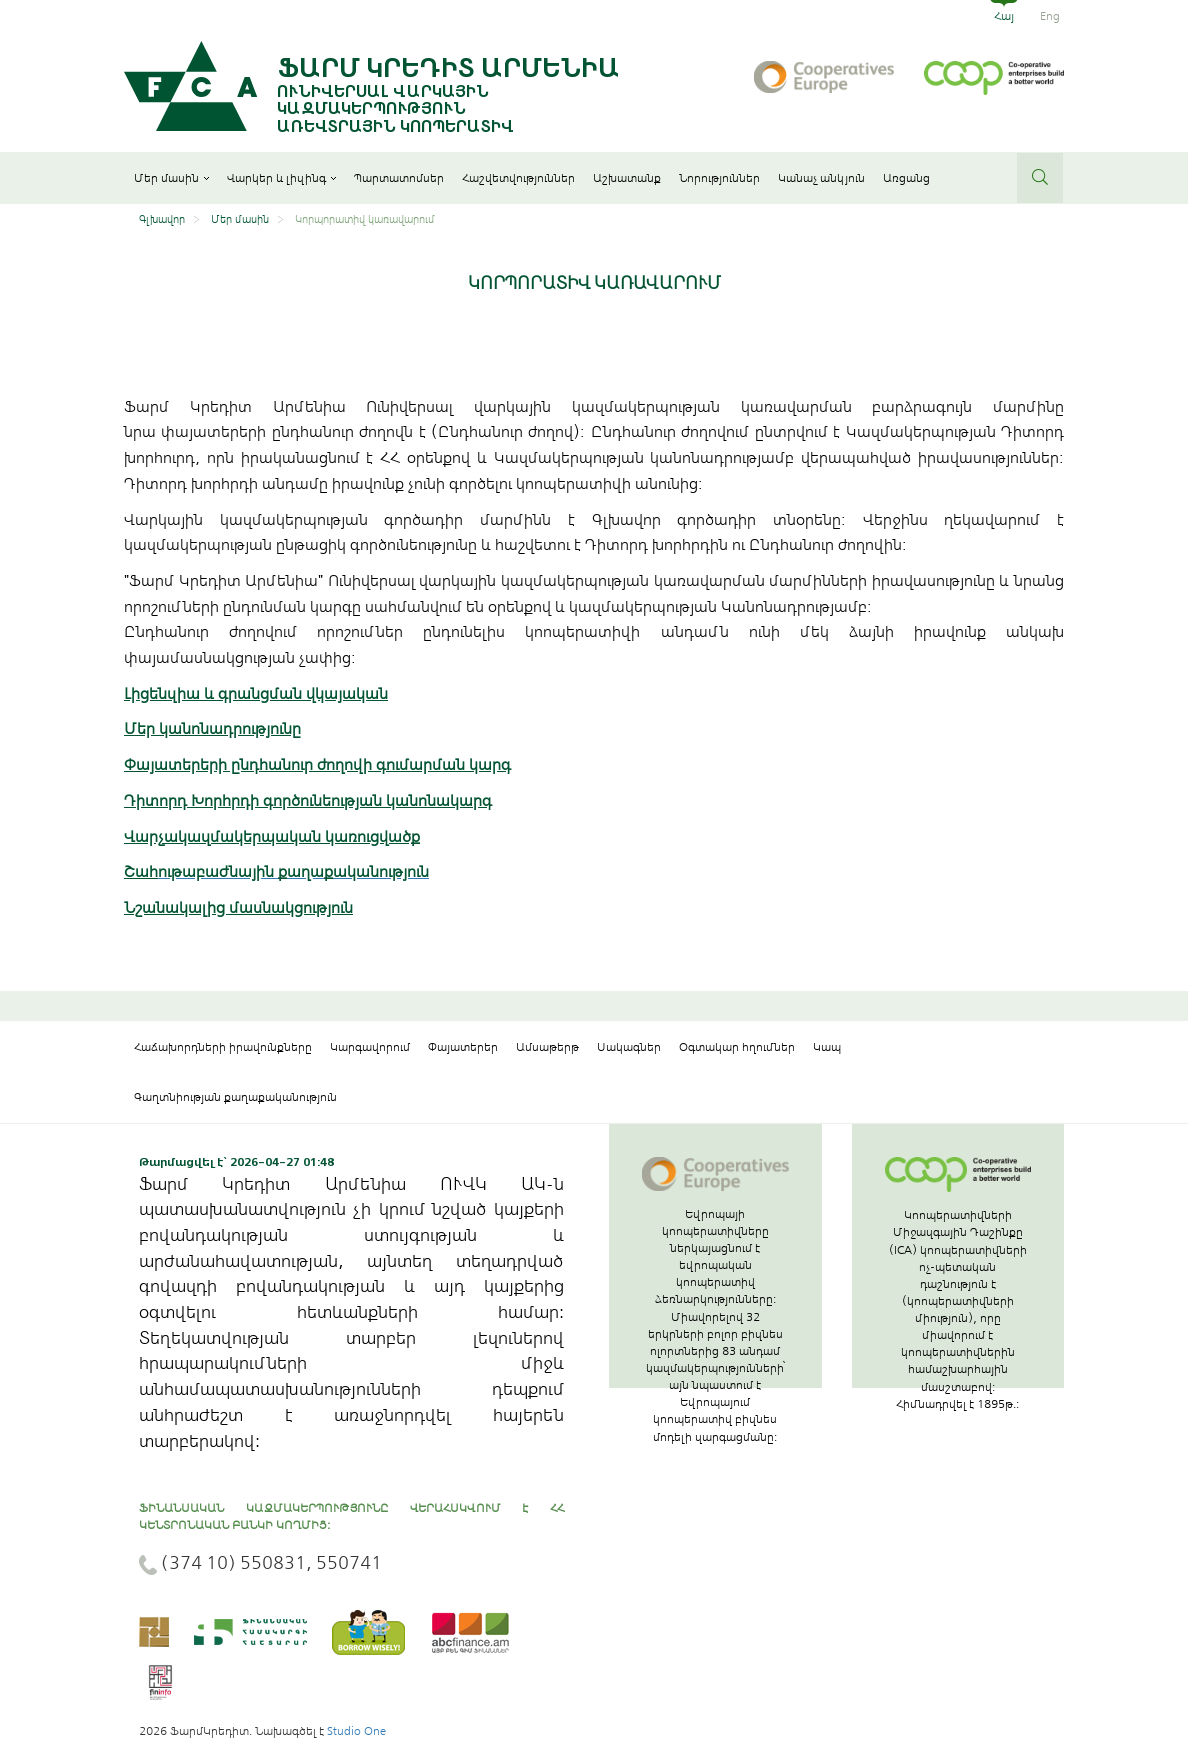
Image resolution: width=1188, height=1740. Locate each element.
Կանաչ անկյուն (821, 178)
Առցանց (906, 178)
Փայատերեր (463, 1047)
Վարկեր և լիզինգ (281, 178)
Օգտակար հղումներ (737, 1047)
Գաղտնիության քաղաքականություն (235, 1097)
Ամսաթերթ (547, 1047)
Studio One (356, 1731)
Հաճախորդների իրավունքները (223, 1047)
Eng (1050, 16)
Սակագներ (629, 1047)
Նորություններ (719, 178)
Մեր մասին (171, 178)
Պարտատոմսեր (399, 178)
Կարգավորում (370, 1047)
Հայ (1004, 16)
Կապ (827, 1047)
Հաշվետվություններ (518, 178)
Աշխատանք (627, 178)
